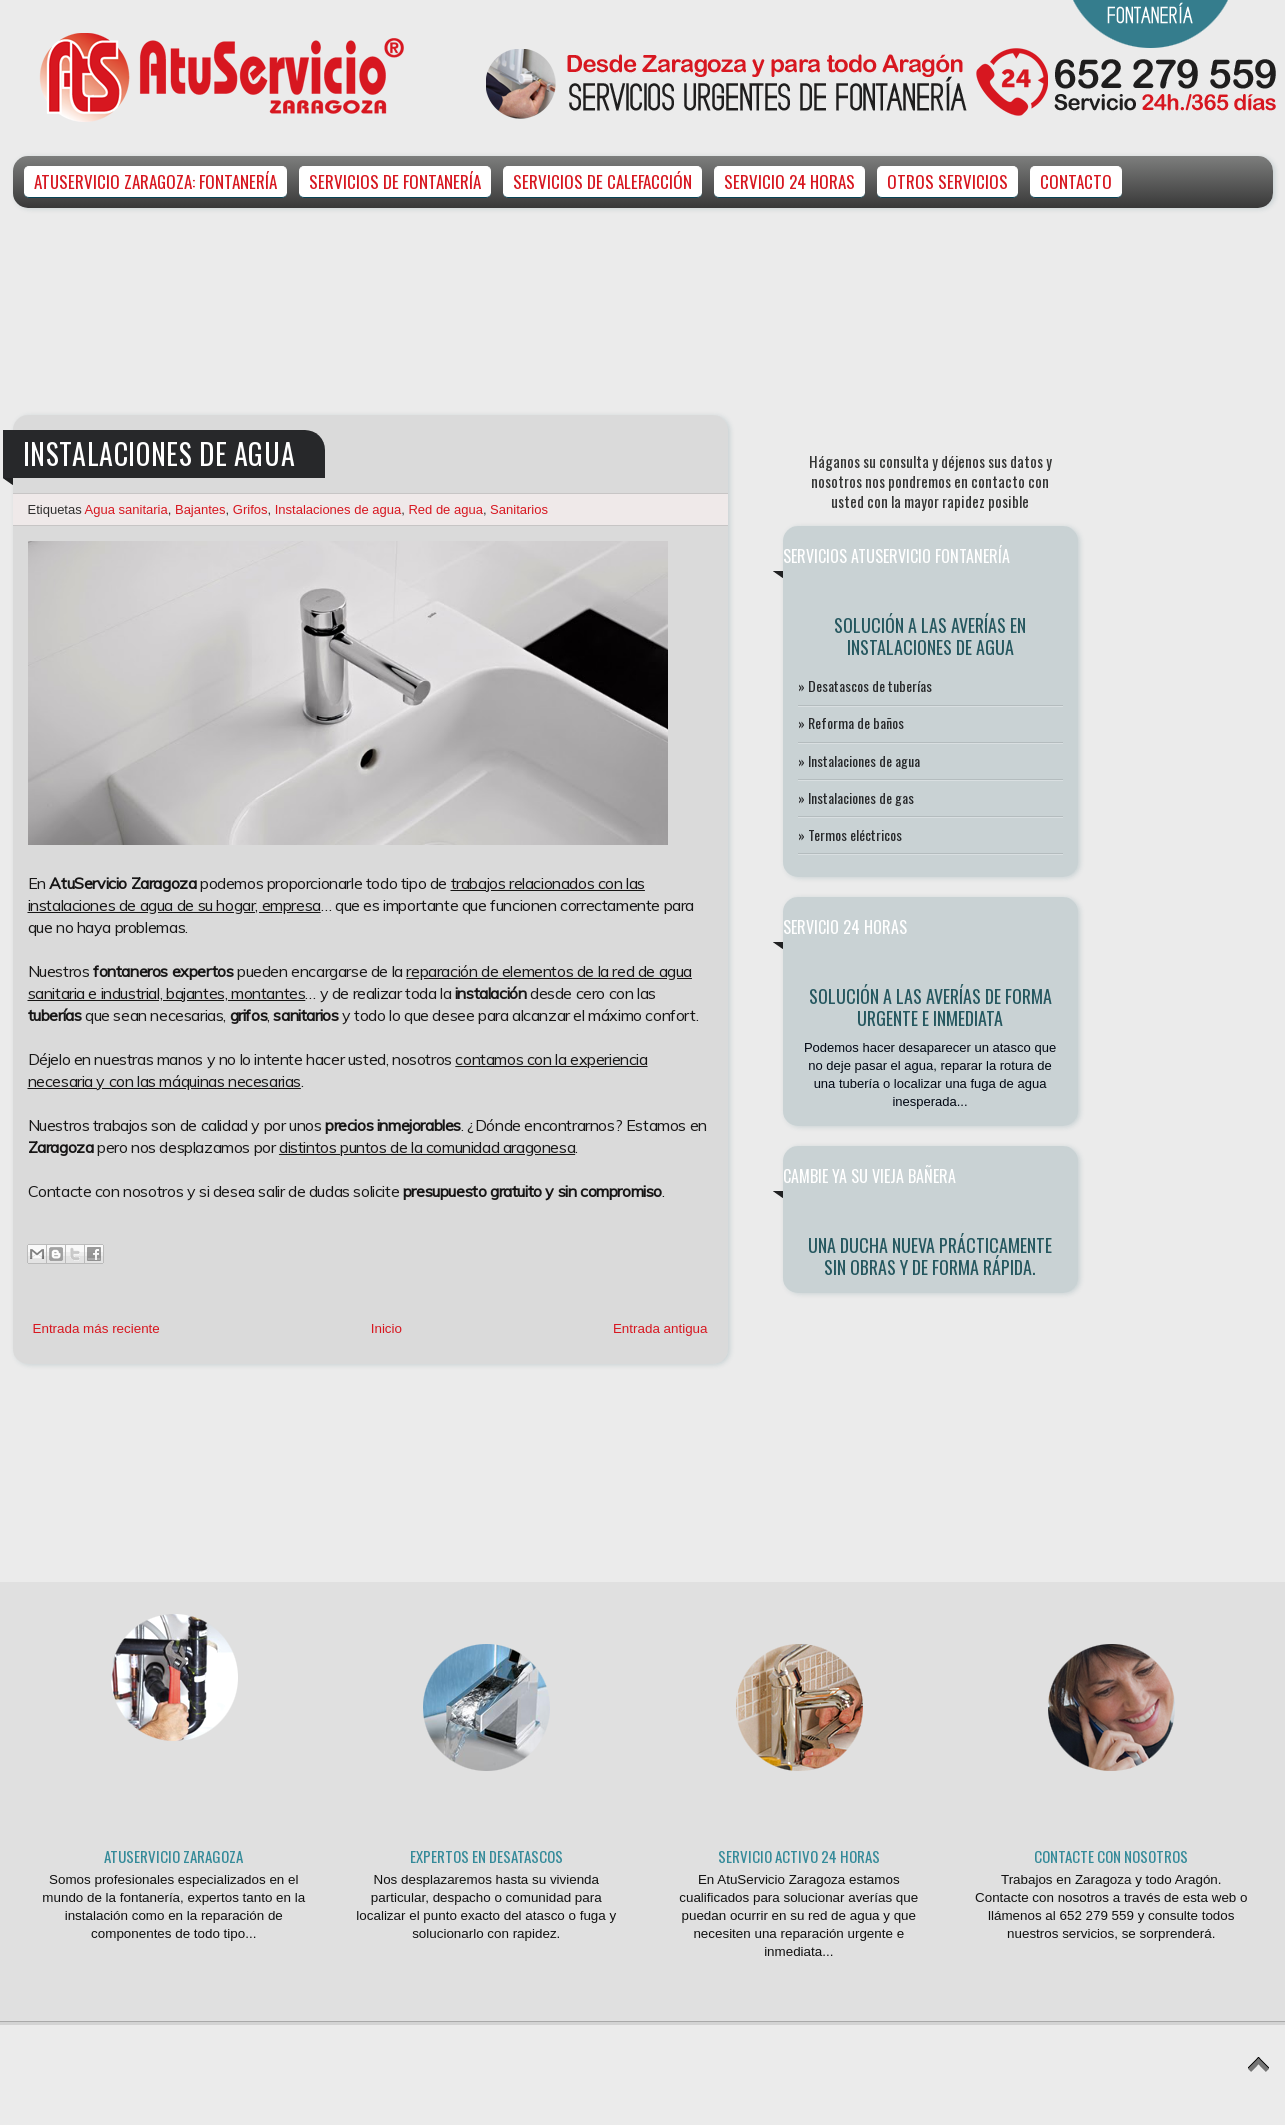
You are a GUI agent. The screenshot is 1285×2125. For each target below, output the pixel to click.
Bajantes (200, 509)
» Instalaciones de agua (859, 760)
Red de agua (445, 509)
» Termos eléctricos (850, 834)
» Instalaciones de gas (856, 797)
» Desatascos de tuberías (865, 685)
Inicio (386, 1328)
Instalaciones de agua (338, 509)
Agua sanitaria (126, 509)
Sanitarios (519, 509)
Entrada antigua (660, 1328)
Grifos (250, 509)
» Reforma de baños (851, 722)
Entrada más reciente (96, 1328)
